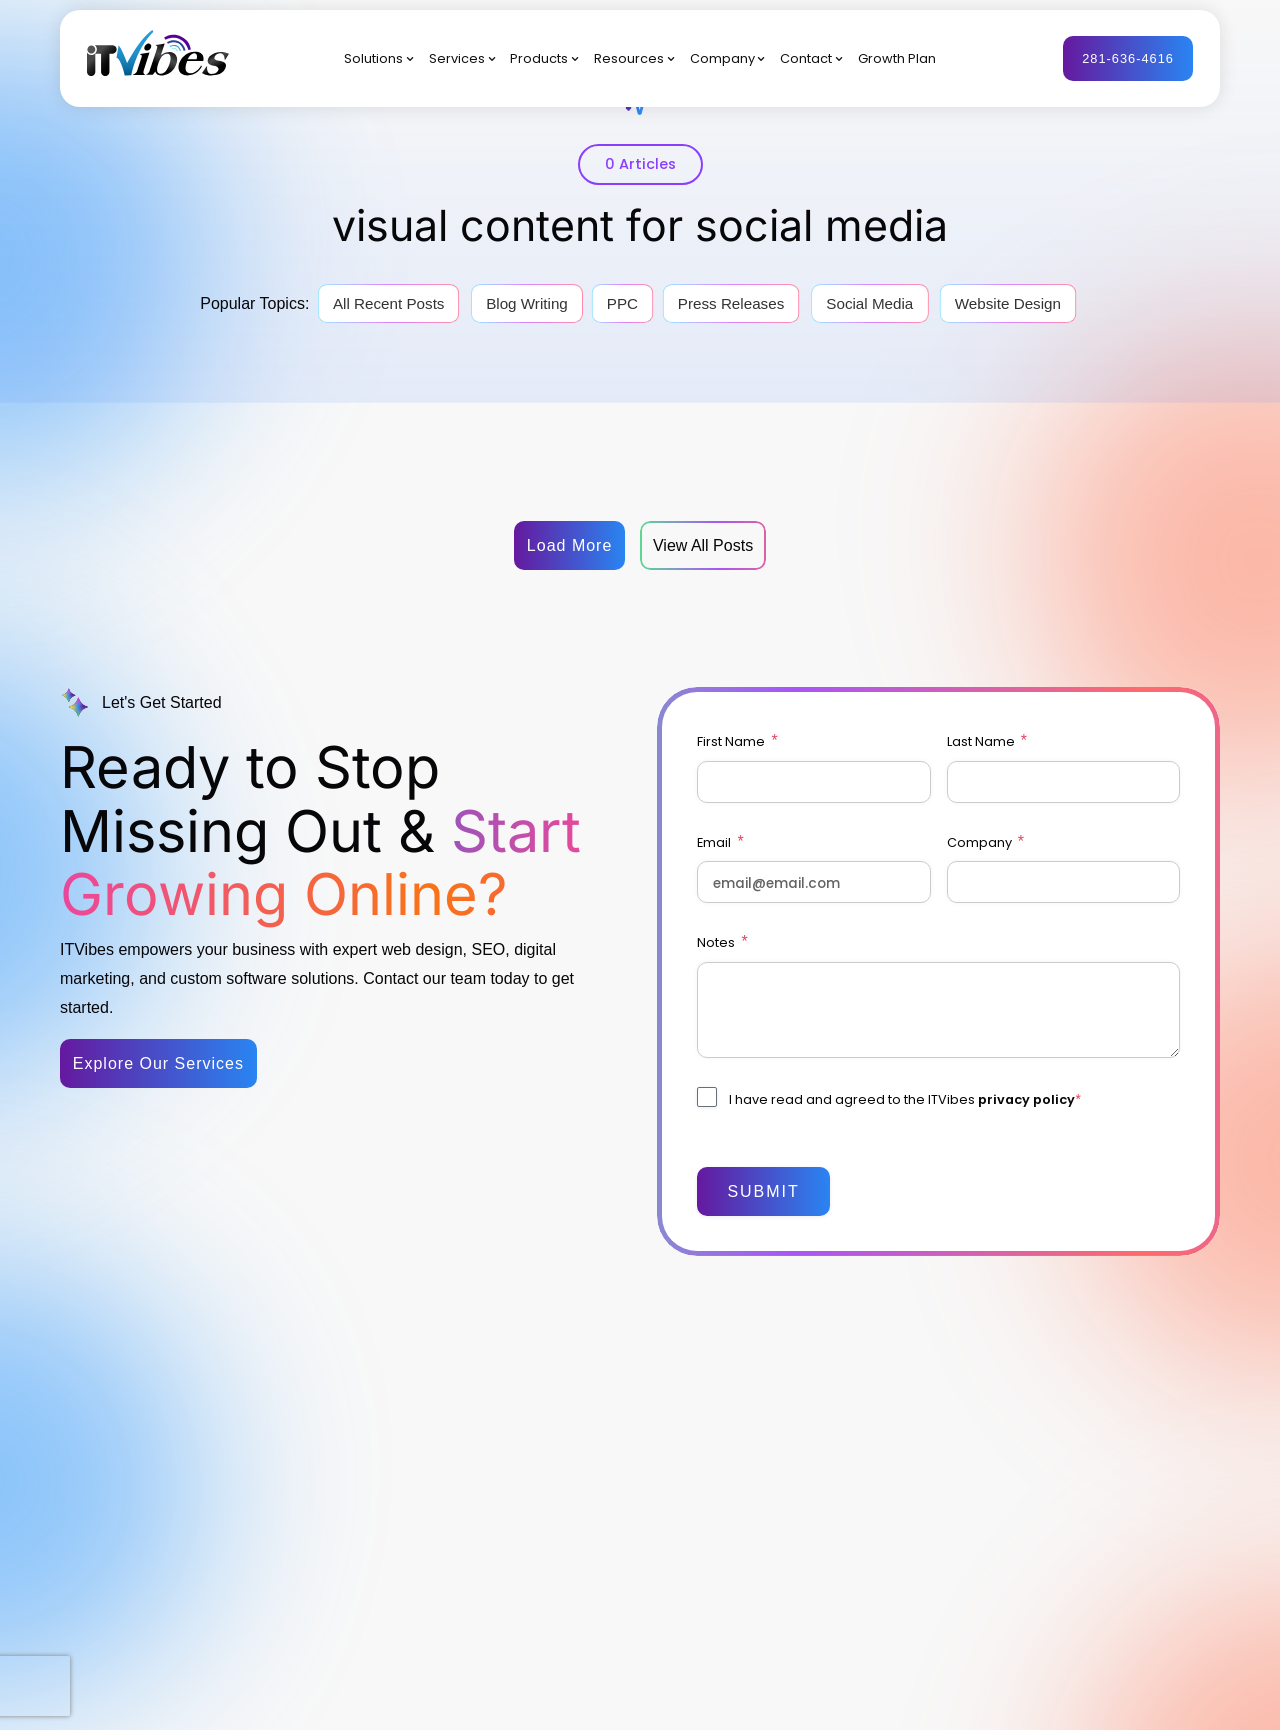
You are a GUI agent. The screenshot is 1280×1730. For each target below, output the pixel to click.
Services (457, 58)
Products (539, 58)
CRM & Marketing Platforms (620, 1525)
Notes (722, 942)
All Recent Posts (389, 303)
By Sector (479, 1370)
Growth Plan (897, 58)
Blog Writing (527, 303)
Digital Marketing (617, 1370)
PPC (622, 303)
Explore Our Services (158, 1063)
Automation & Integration (642, 1570)
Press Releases (731, 303)
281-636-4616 (1128, 58)
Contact (806, 58)
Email (720, 842)
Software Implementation (642, 1480)
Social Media (869, 303)
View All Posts (703, 545)
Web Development (622, 1443)
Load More (570, 545)
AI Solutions (602, 1607)
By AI (465, 1443)
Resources (629, 58)
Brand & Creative (618, 1406)
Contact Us (803, 1499)
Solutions (373, 58)
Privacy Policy (1180, 1698)
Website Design (1008, 303)
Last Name (987, 741)
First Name (737, 741)
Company (722, 58)
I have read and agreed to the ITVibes (904, 1099)
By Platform (485, 1406)
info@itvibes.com (205, 1491)
